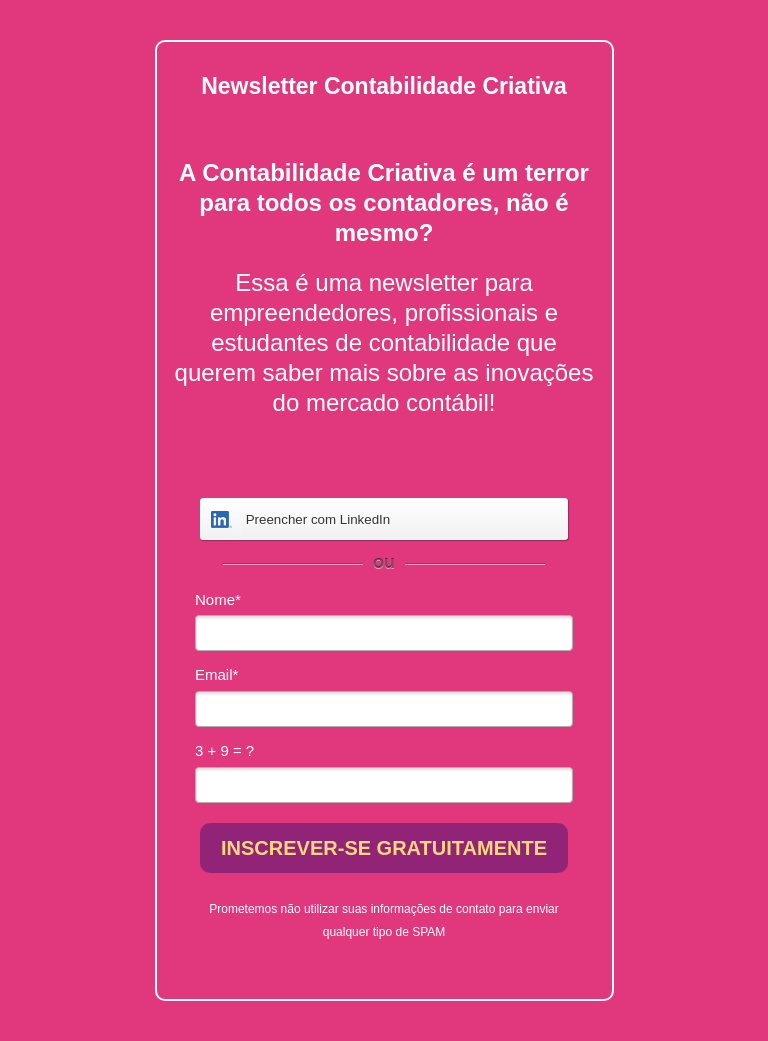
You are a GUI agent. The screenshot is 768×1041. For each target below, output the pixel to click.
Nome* (218, 599)
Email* (216, 674)
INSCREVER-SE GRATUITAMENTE (384, 848)
